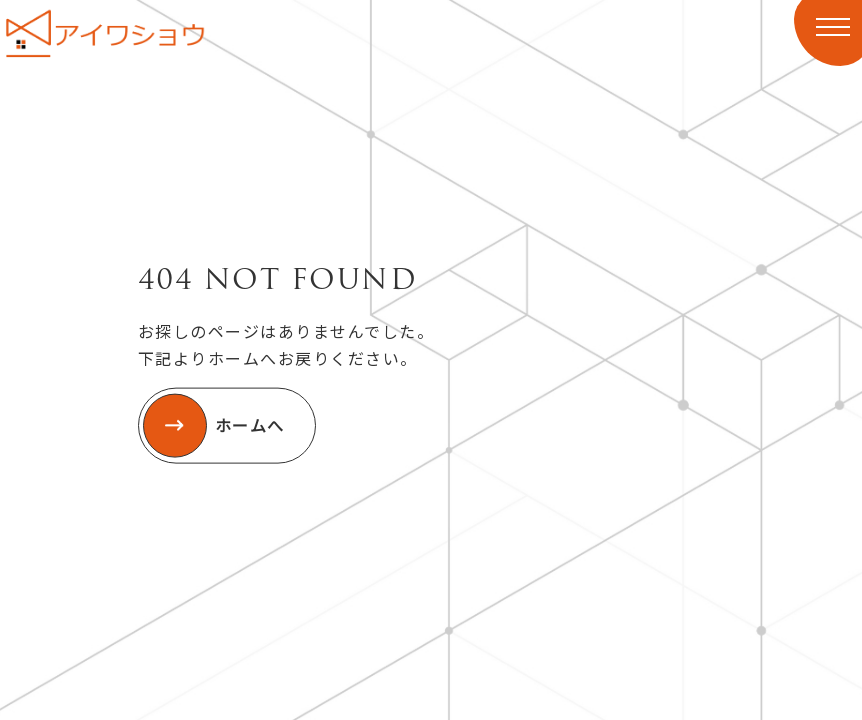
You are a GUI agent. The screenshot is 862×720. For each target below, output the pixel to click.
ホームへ (214, 426)
